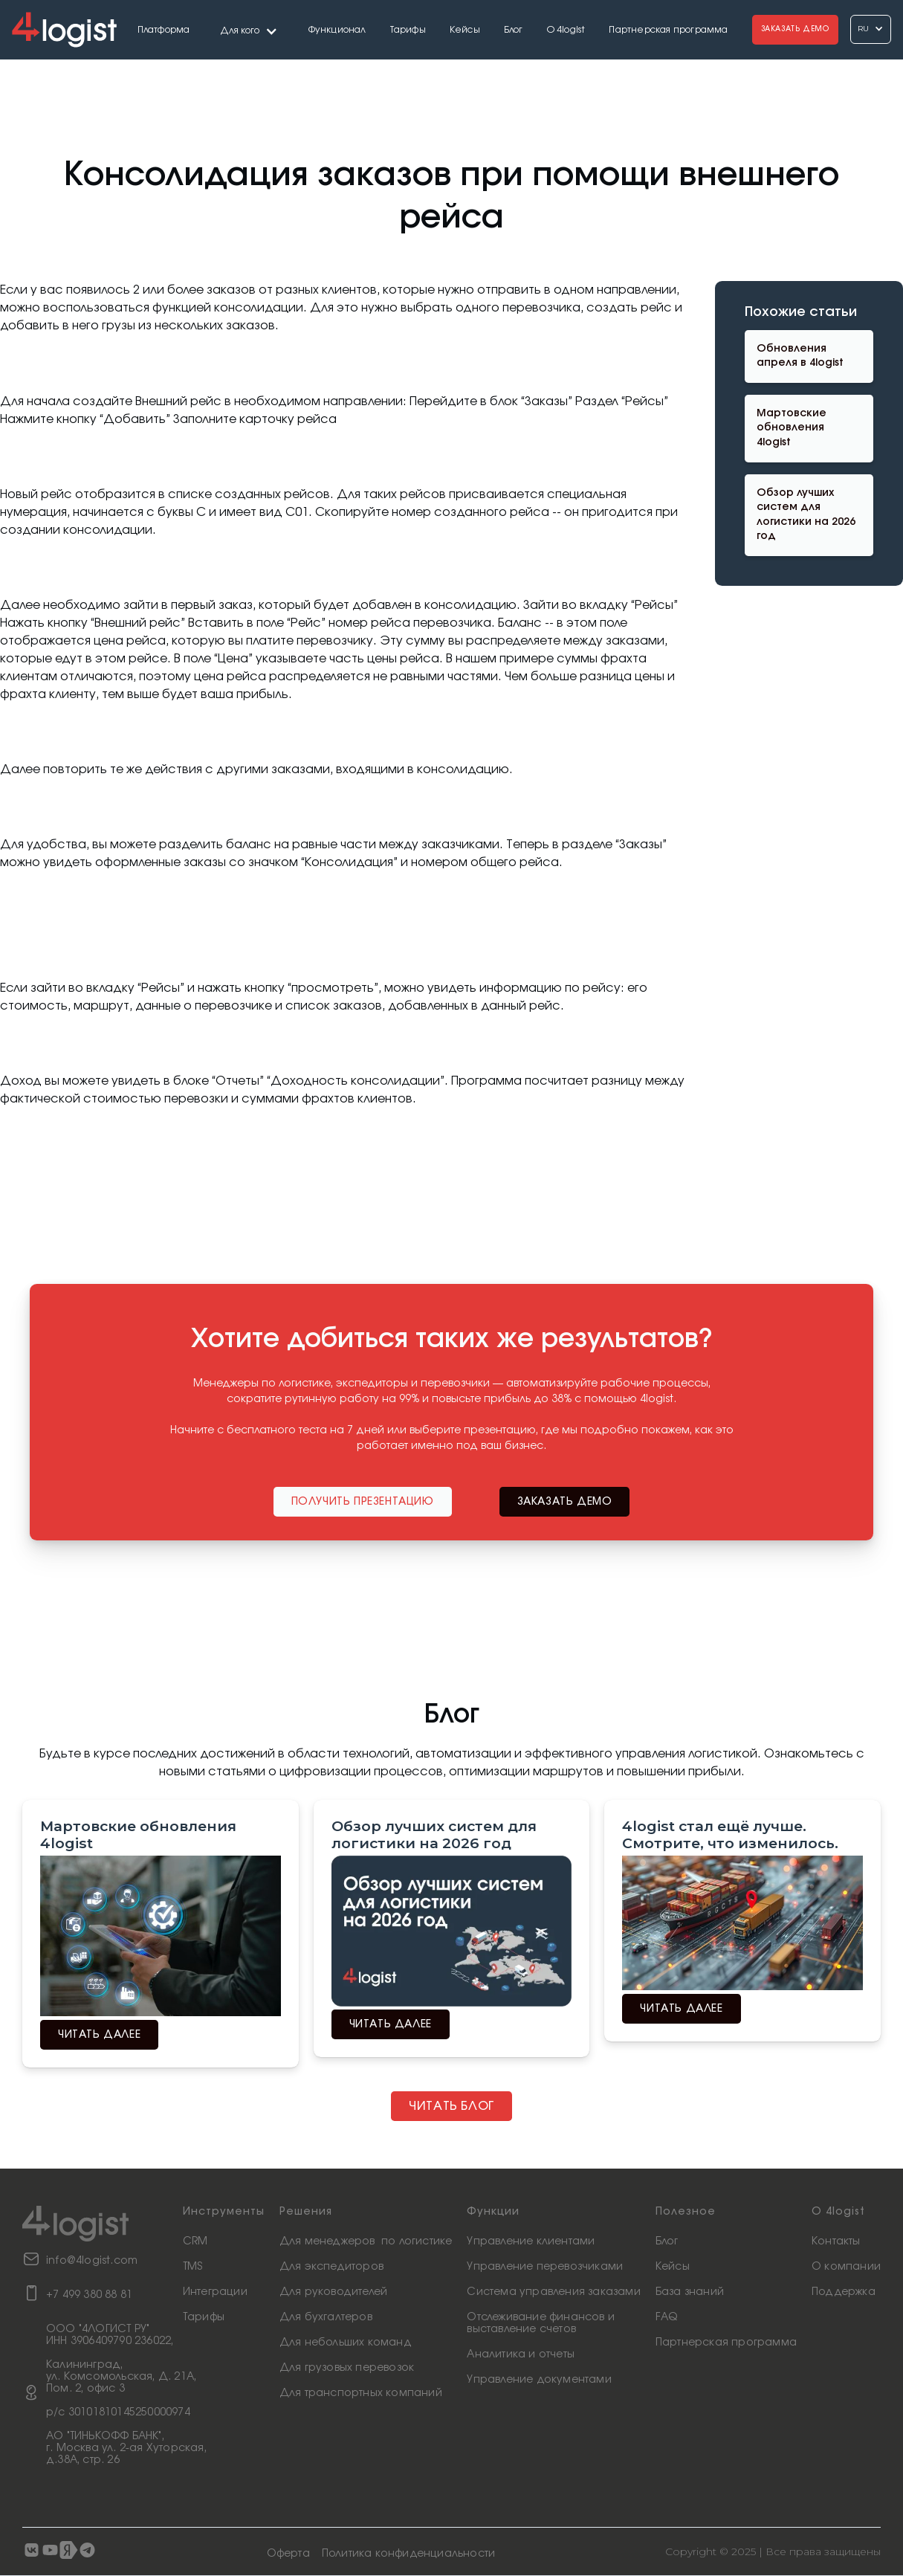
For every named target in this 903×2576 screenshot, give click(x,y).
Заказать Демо (795, 29)
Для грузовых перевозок (346, 2368)
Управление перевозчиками (545, 2267)
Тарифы (408, 29)
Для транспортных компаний (360, 2393)
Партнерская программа (668, 29)
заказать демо (564, 1502)
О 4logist (566, 29)
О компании (846, 2267)
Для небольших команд (345, 2342)
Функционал (337, 29)
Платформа (163, 29)
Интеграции (215, 2292)
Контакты (836, 2241)
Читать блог (451, 2106)
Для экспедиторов (331, 2267)
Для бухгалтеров (325, 2317)
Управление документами (539, 2380)
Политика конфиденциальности (408, 2553)
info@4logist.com (91, 2261)
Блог (513, 29)
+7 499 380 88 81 (89, 2295)
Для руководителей (333, 2292)
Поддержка (844, 2292)
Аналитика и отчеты (521, 2354)
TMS (193, 2267)
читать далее (99, 2035)
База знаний (690, 2292)
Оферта (288, 2553)
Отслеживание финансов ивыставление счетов (541, 2323)
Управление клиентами (531, 2241)
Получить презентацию (362, 1502)
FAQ (667, 2317)
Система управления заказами (553, 2292)
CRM (195, 2241)
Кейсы (465, 29)
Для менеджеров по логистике (366, 2241)
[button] (249, 29)
